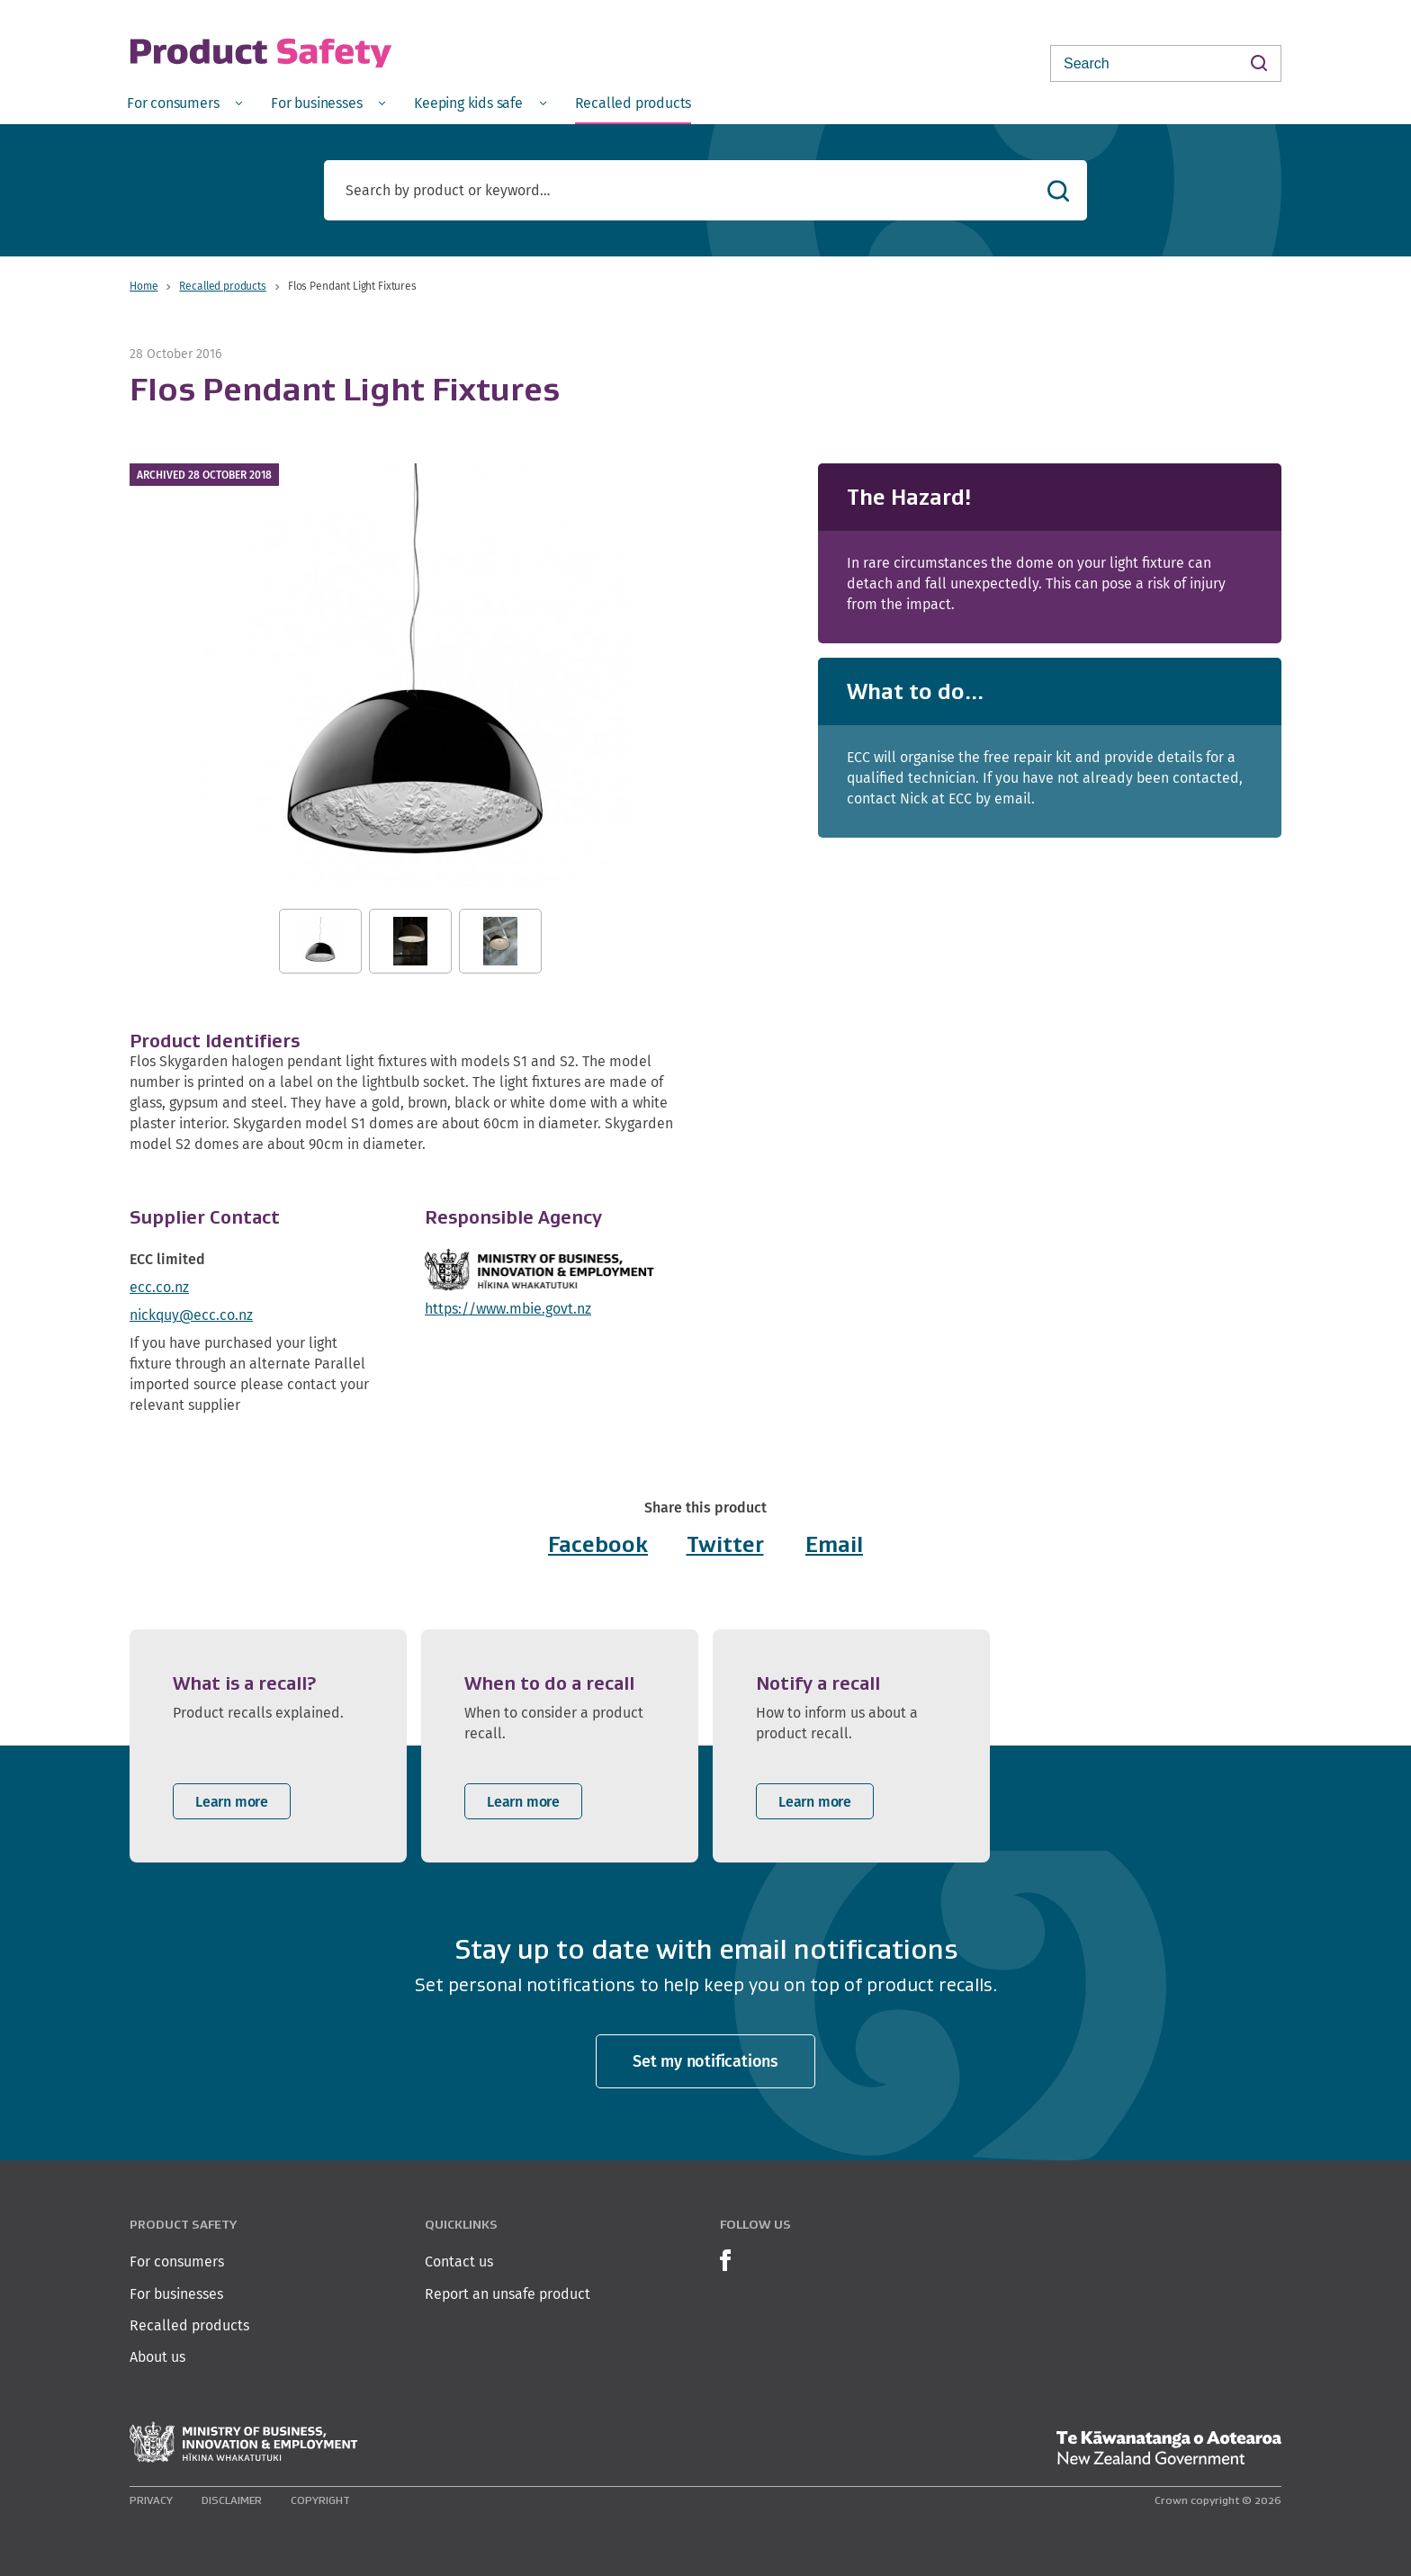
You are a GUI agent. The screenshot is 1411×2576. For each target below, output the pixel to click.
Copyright (320, 2500)
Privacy (151, 2500)
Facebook (598, 1544)
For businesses (176, 2294)
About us (157, 2357)
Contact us (459, 2261)
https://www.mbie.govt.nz (508, 1308)
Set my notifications (705, 2061)
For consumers (177, 2261)
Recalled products (222, 285)
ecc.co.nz (159, 1287)
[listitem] (268, 1745)
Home (143, 285)
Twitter (725, 1544)
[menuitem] (184, 102)
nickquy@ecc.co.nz (191, 1315)
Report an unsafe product (507, 2294)
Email (834, 1544)
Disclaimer (232, 2500)
